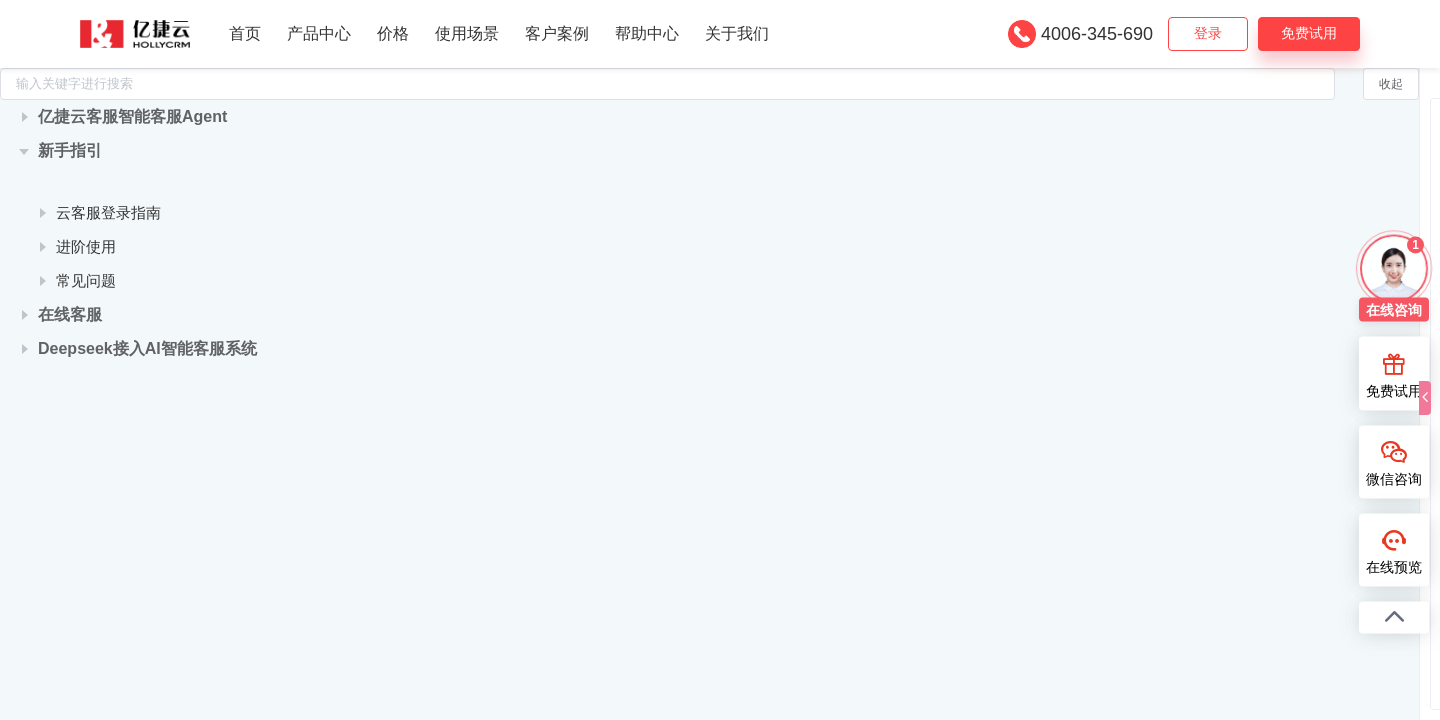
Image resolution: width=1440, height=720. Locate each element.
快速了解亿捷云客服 (123, 211)
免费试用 (1309, 33)
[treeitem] (136, 147)
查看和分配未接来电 (1313, 302)
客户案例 (557, 33)
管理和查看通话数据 (1313, 334)
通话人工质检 (1291, 174)
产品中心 (319, 33)
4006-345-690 (1097, 34)
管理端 (671, 346)
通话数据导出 (1291, 270)
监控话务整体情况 (1306, 238)
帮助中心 (647, 33)
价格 (393, 33)
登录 (1208, 33)
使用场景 (467, 33)
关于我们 (737, 33)
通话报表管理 (1291, 206)
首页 (245, 33)
